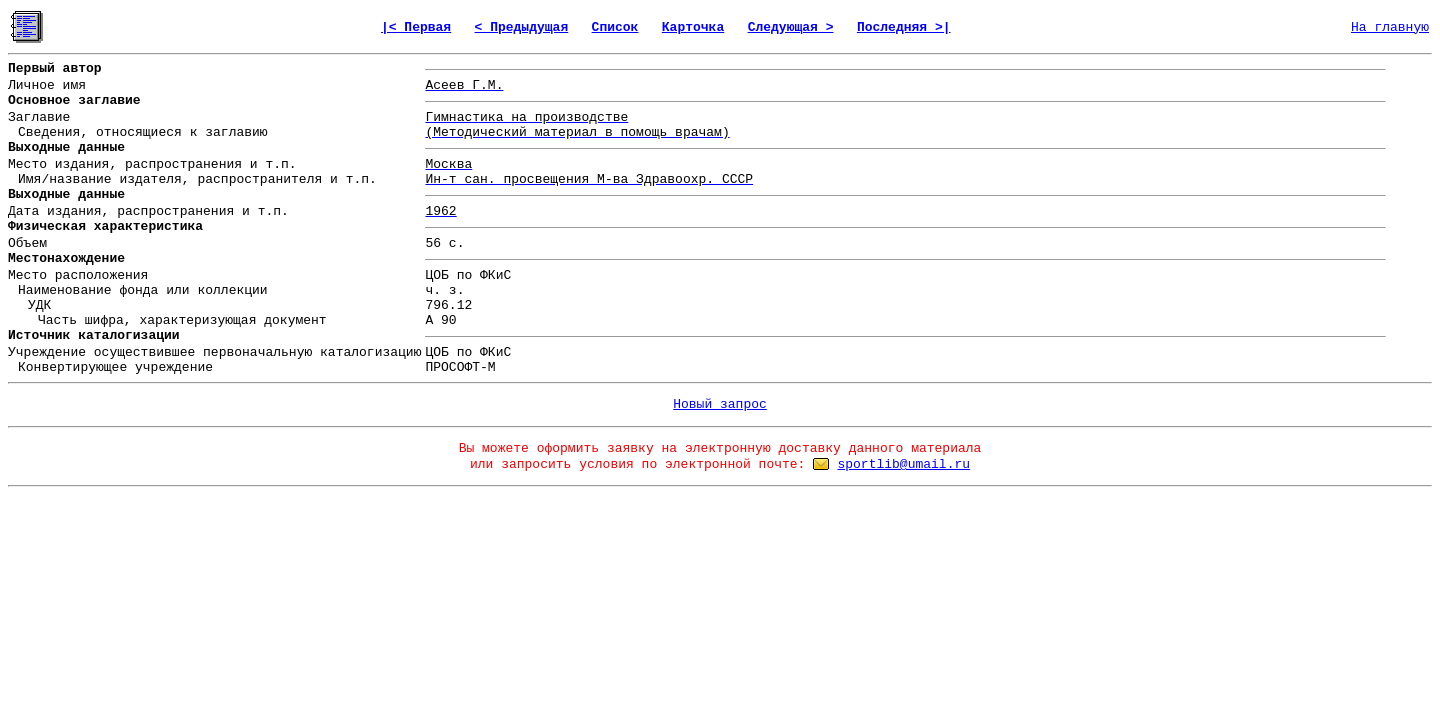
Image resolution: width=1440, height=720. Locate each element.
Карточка (693, 27)
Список (615, 27)
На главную (1390, 27)
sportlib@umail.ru (903, 464)
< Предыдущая (522, 27)
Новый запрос (720, 404)
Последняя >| (904, 27)
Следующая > (791, 27)
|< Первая (416, 27)
